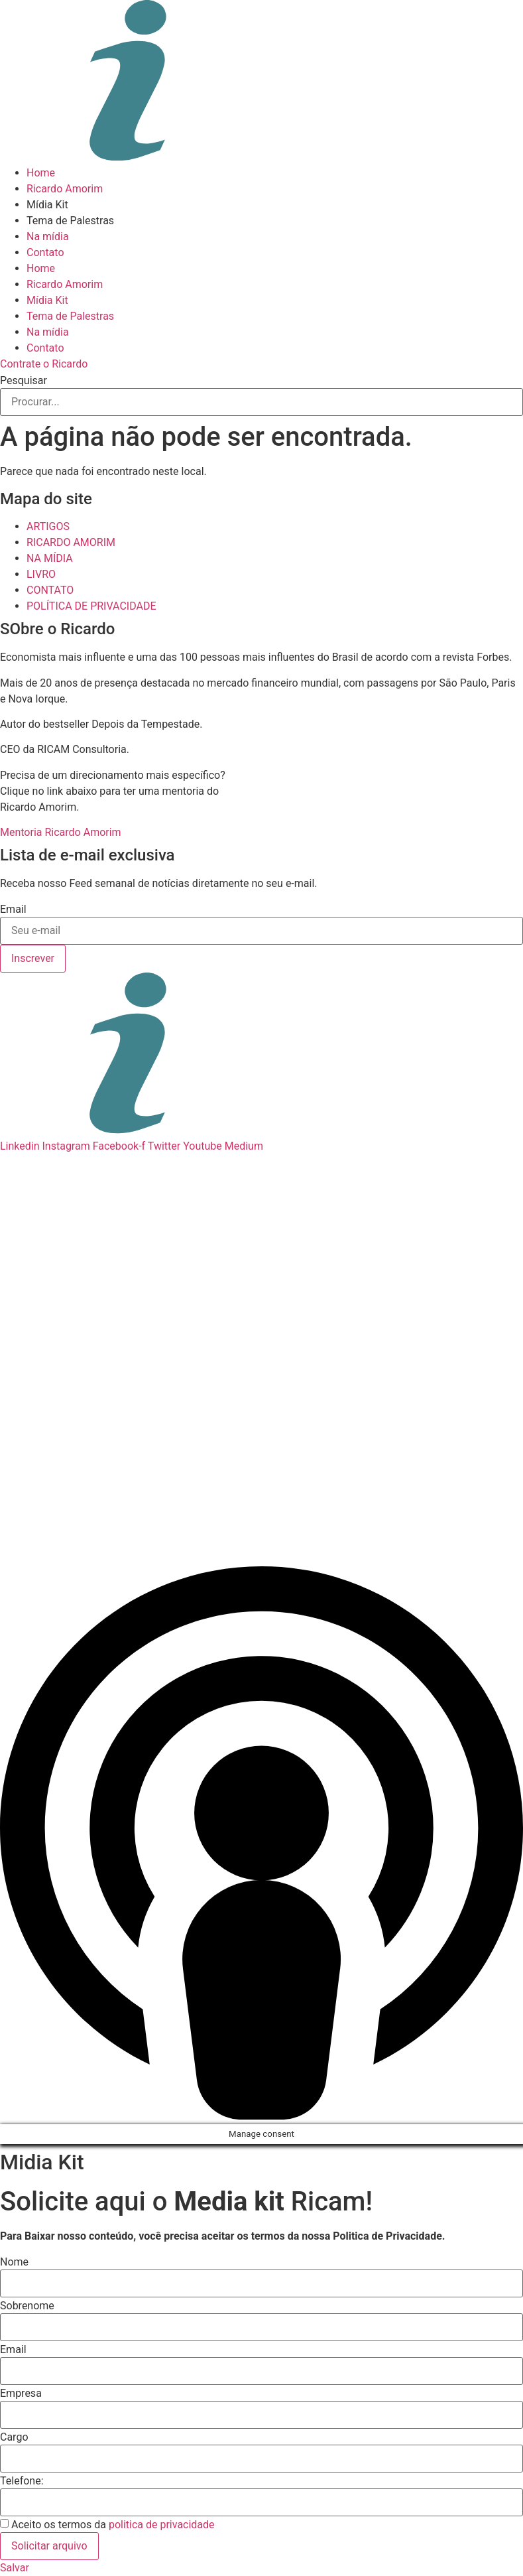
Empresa (21, 2393)
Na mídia (48, 236)
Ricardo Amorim (65, 188)
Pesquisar (23, 380)
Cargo (14, 2437)
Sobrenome (27, 2306)
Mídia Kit (47, 204)
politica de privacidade (162, 2524)
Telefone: (22, 2481)
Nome (14, 2262)
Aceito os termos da (113, 2525)
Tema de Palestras (70, 220)
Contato (45, 252)
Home (41, 173)
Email (13, 909)
